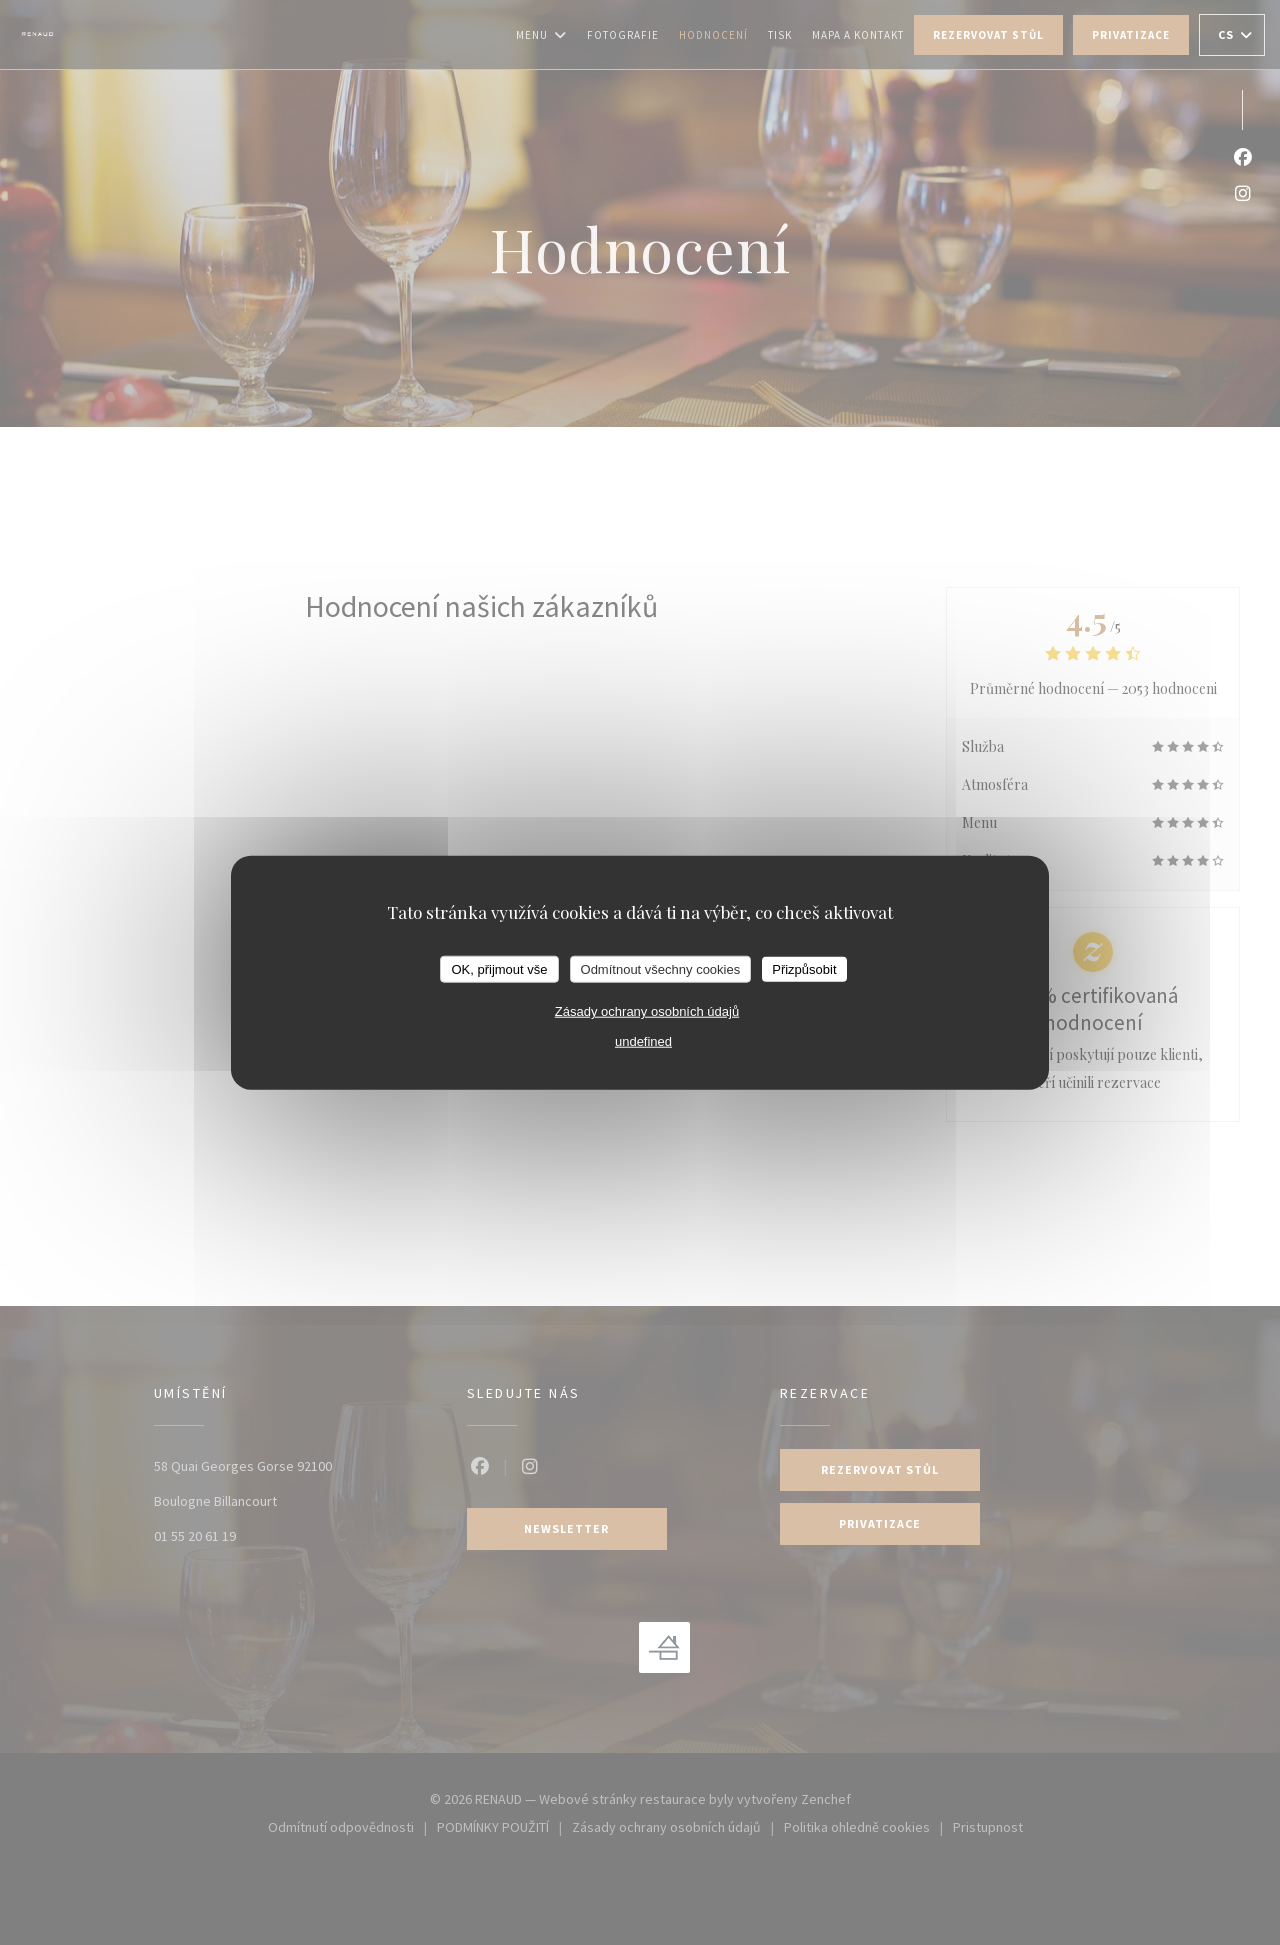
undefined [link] (643, 1041)
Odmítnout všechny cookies (661, 968)
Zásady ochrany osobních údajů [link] (647, 1011)
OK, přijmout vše (499, 968)
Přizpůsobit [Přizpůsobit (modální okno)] (804, 968)
